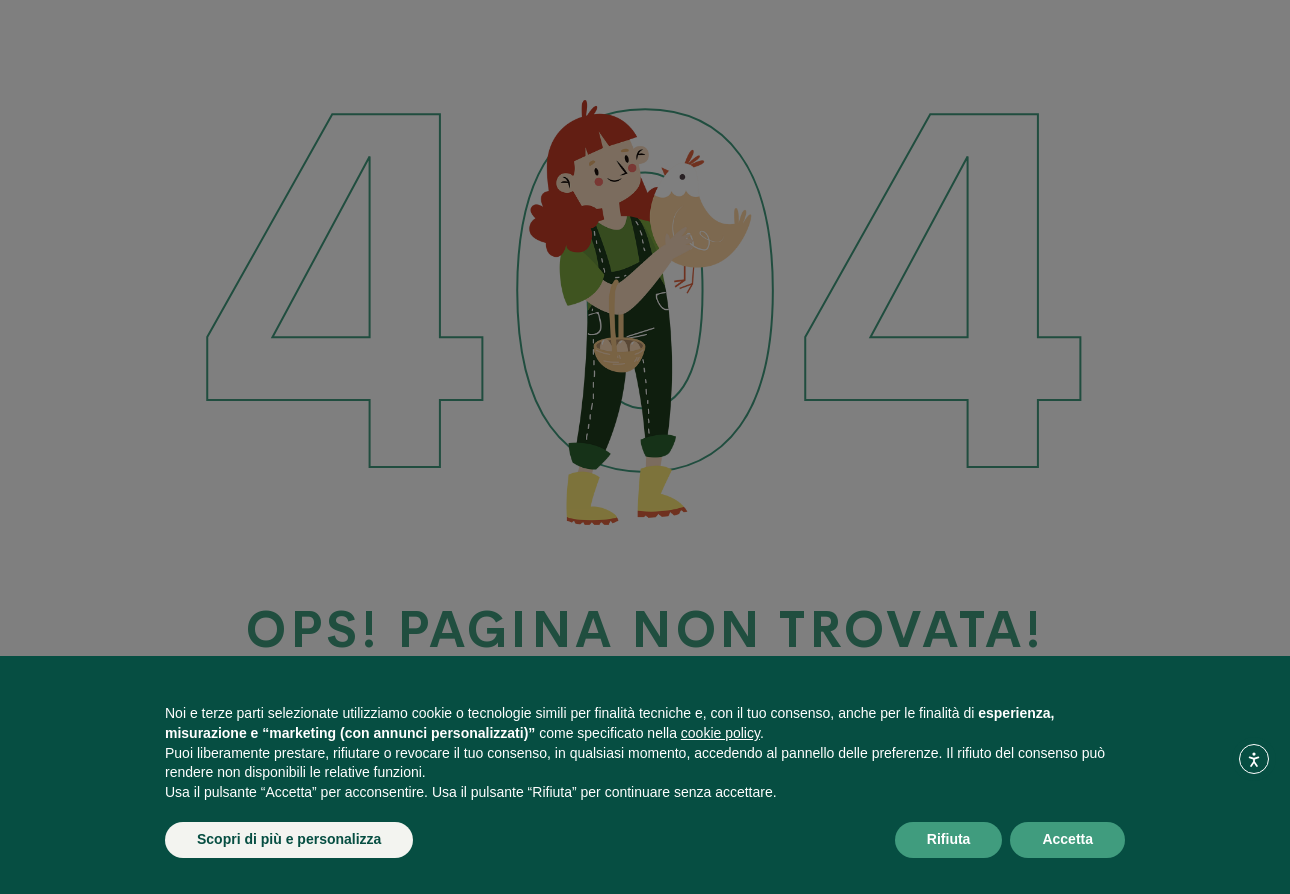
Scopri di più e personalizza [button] (289, 839)
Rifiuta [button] (949, 839)
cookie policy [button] (720, 733)
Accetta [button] (1067, 839)
